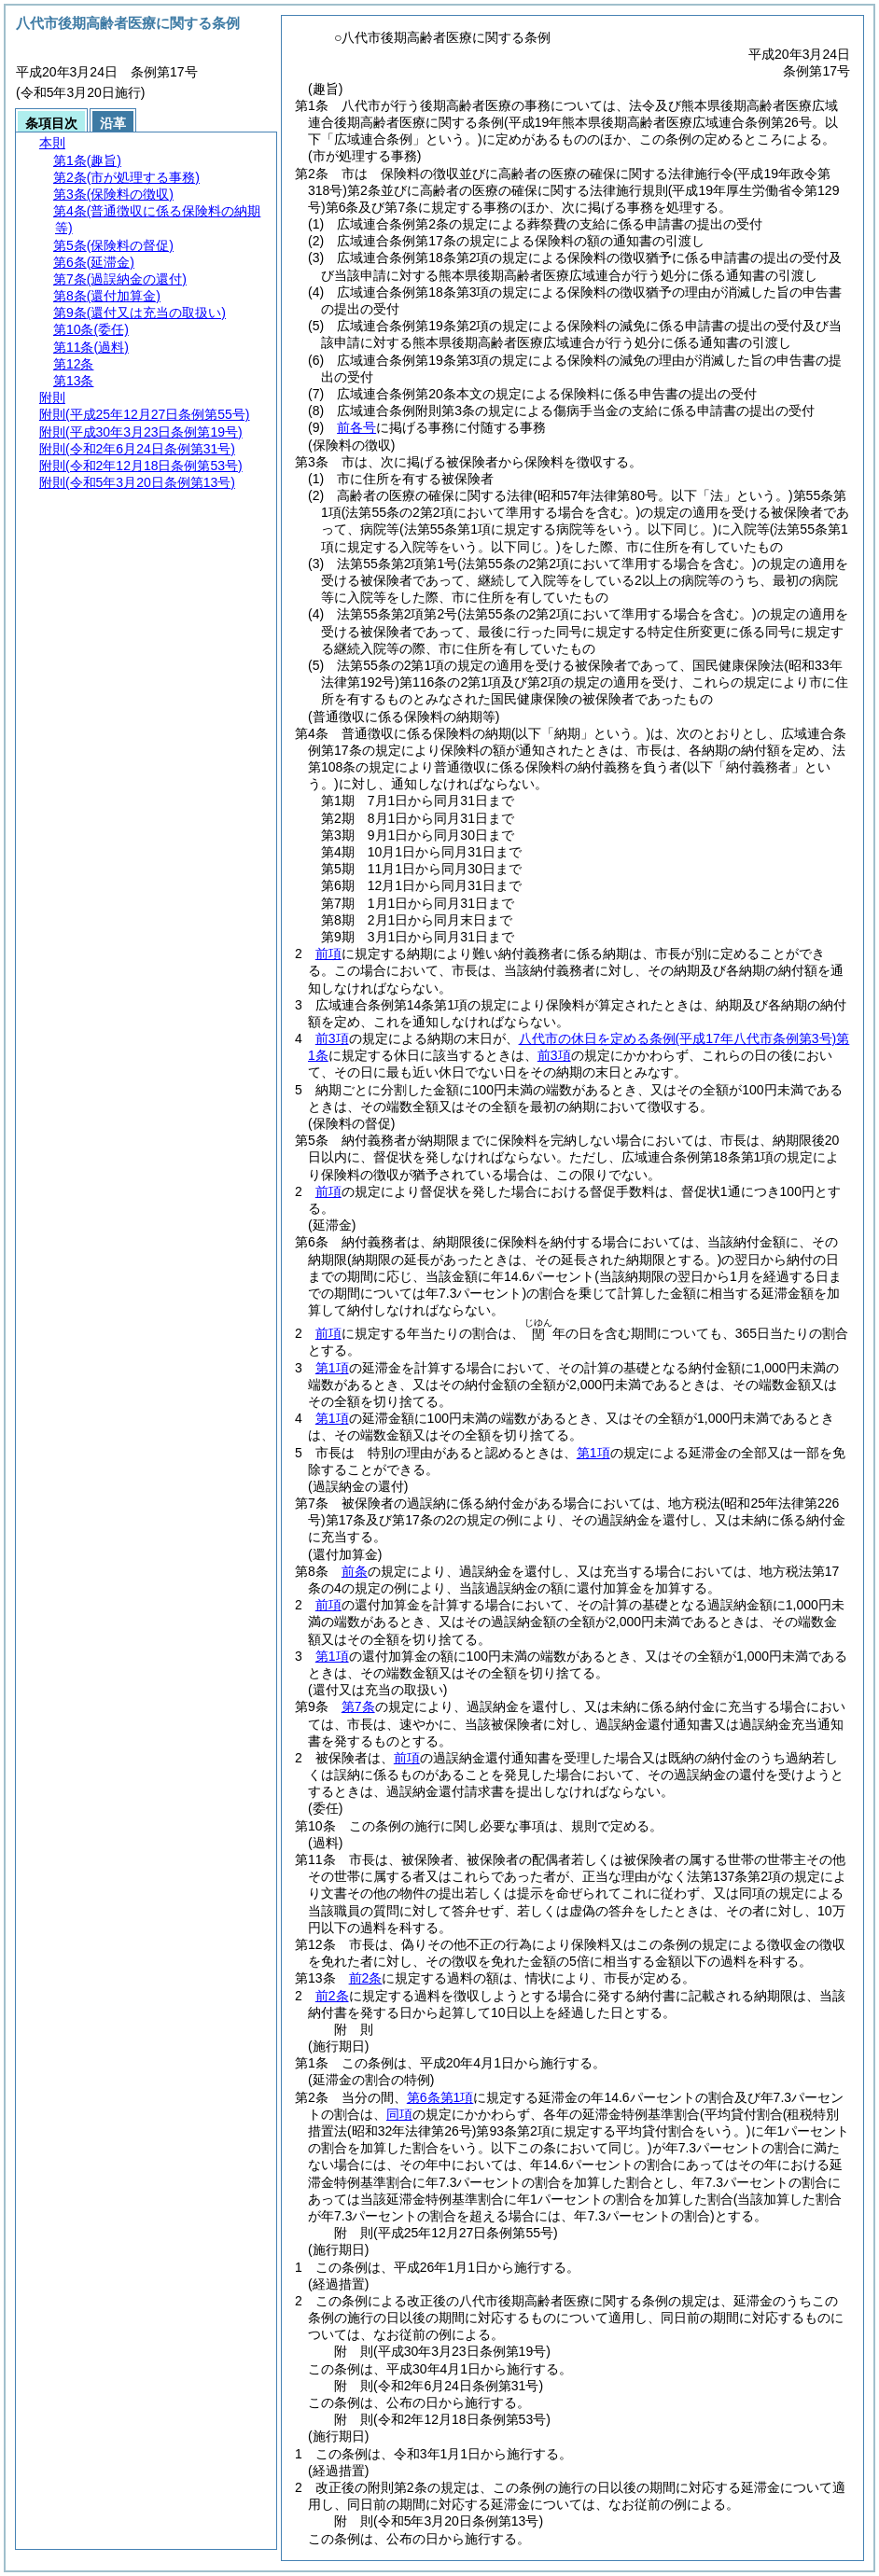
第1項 (332, 1367)
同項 (399, 2114)
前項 (328, 953)
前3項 (332, 1038)
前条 (355, 1571)
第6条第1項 (440, 2097)
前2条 (366, 1977)
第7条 (358, 1706)
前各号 (356, 427)
